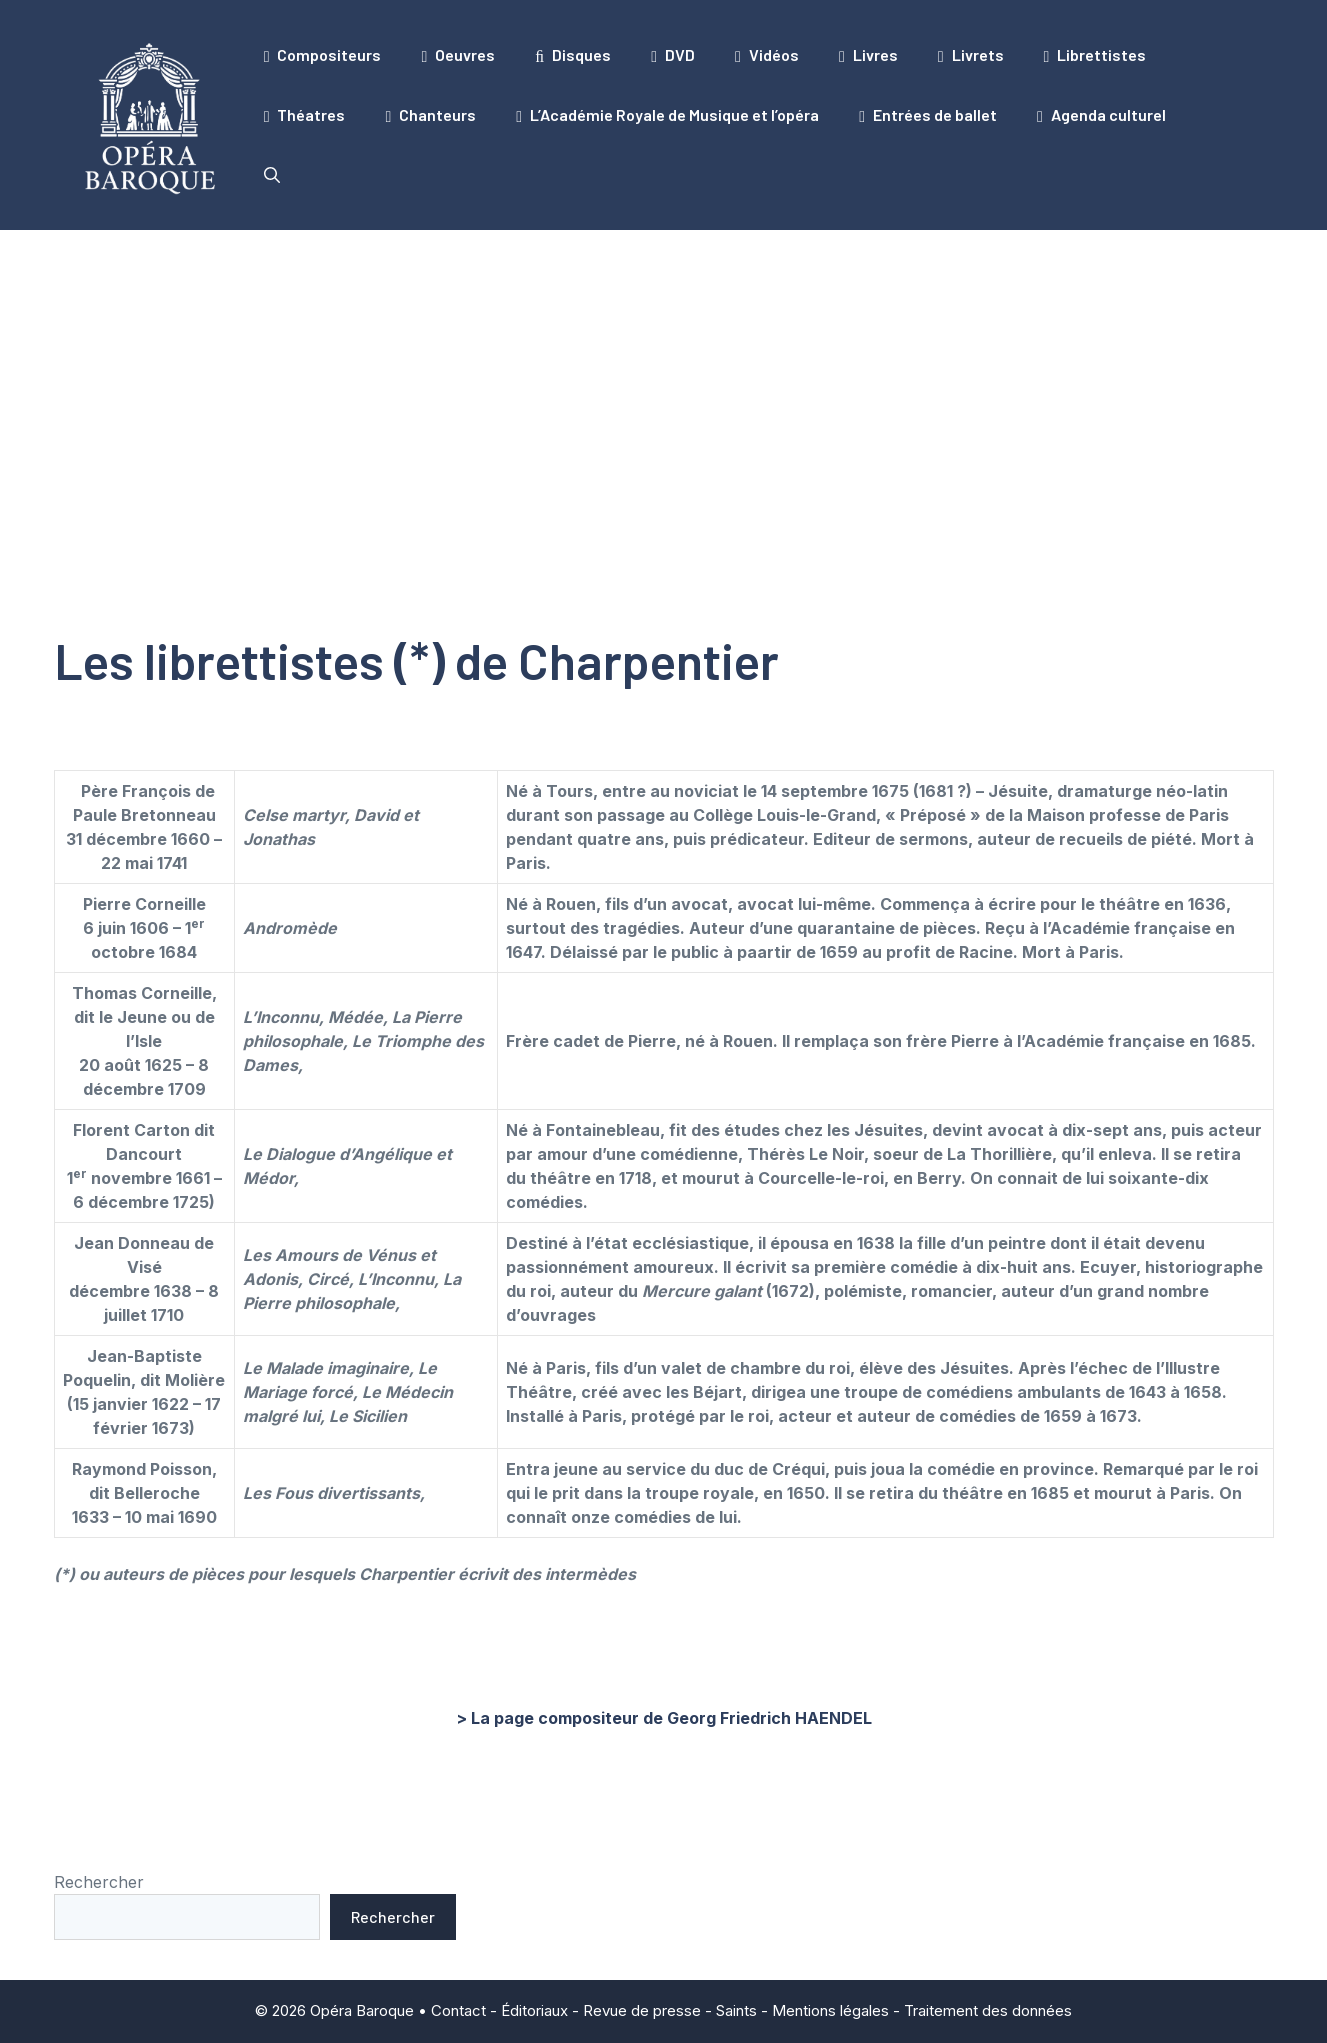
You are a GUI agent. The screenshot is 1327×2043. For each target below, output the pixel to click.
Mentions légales (830, 2010)
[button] (272, 175)
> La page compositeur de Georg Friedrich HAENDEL (664, 1718)
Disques (573, 55)
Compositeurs (323, 55)
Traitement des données (988, 2010)
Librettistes (1095, 55)
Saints (736, 2010)
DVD (673, 55)
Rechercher (99, 1882)
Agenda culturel (1101, 115)
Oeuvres (458, 55)
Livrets (971, 55)
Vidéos (767, 55)
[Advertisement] (664, 380)
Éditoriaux (534, 2010)
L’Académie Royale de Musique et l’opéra (667, 115)
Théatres (305, 115)
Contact (458, 2010)
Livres (868, 55)
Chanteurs (430, 115)
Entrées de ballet (928, 115)
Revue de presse (642, 2010)
